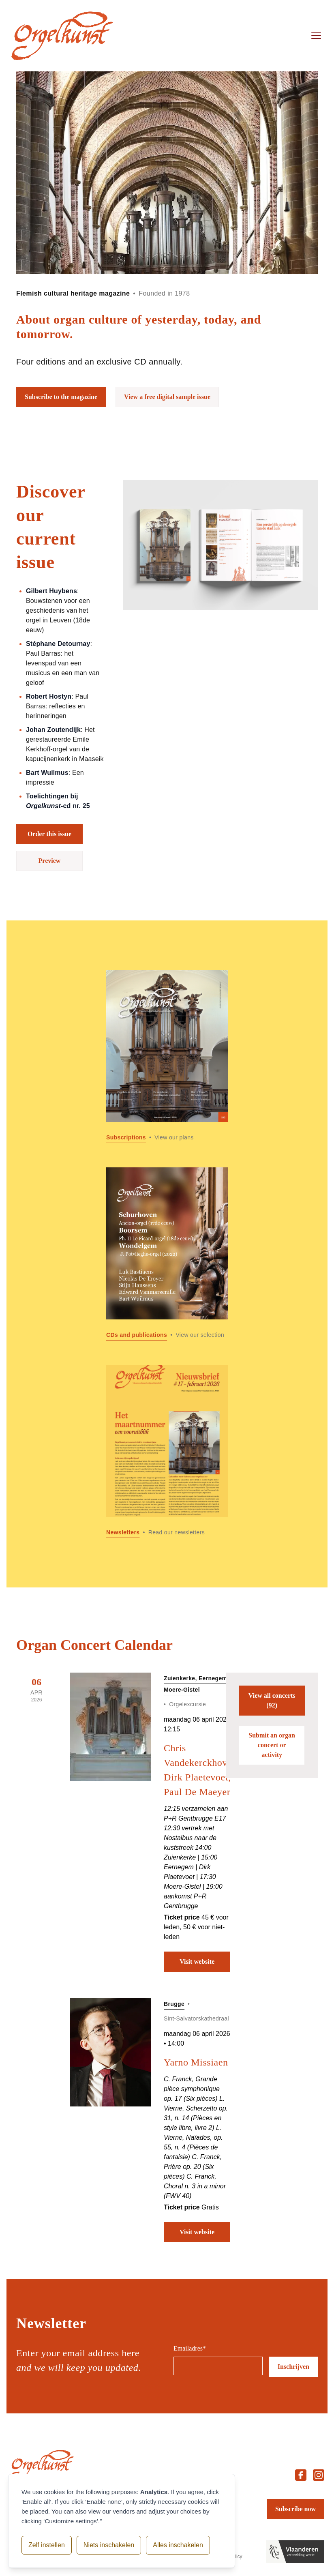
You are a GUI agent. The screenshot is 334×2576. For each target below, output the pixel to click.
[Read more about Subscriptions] (167, 1056)
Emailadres (189, 2348)
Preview (50, 860)
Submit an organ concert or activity (271, 1745)
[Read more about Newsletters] (167, 1451)
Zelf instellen (46, 2545)
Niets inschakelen (109, 2545)
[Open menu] (316, 35)
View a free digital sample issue (167, 396)
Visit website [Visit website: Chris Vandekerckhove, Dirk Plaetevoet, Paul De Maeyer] (197, 1961)
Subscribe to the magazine (61, 396)
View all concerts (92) (271, 1700)
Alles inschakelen (178, 2545)
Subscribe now (295, 2508)
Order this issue (49, 833)
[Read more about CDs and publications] (167, 1254)
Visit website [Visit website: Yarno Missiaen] (197, 2232)
